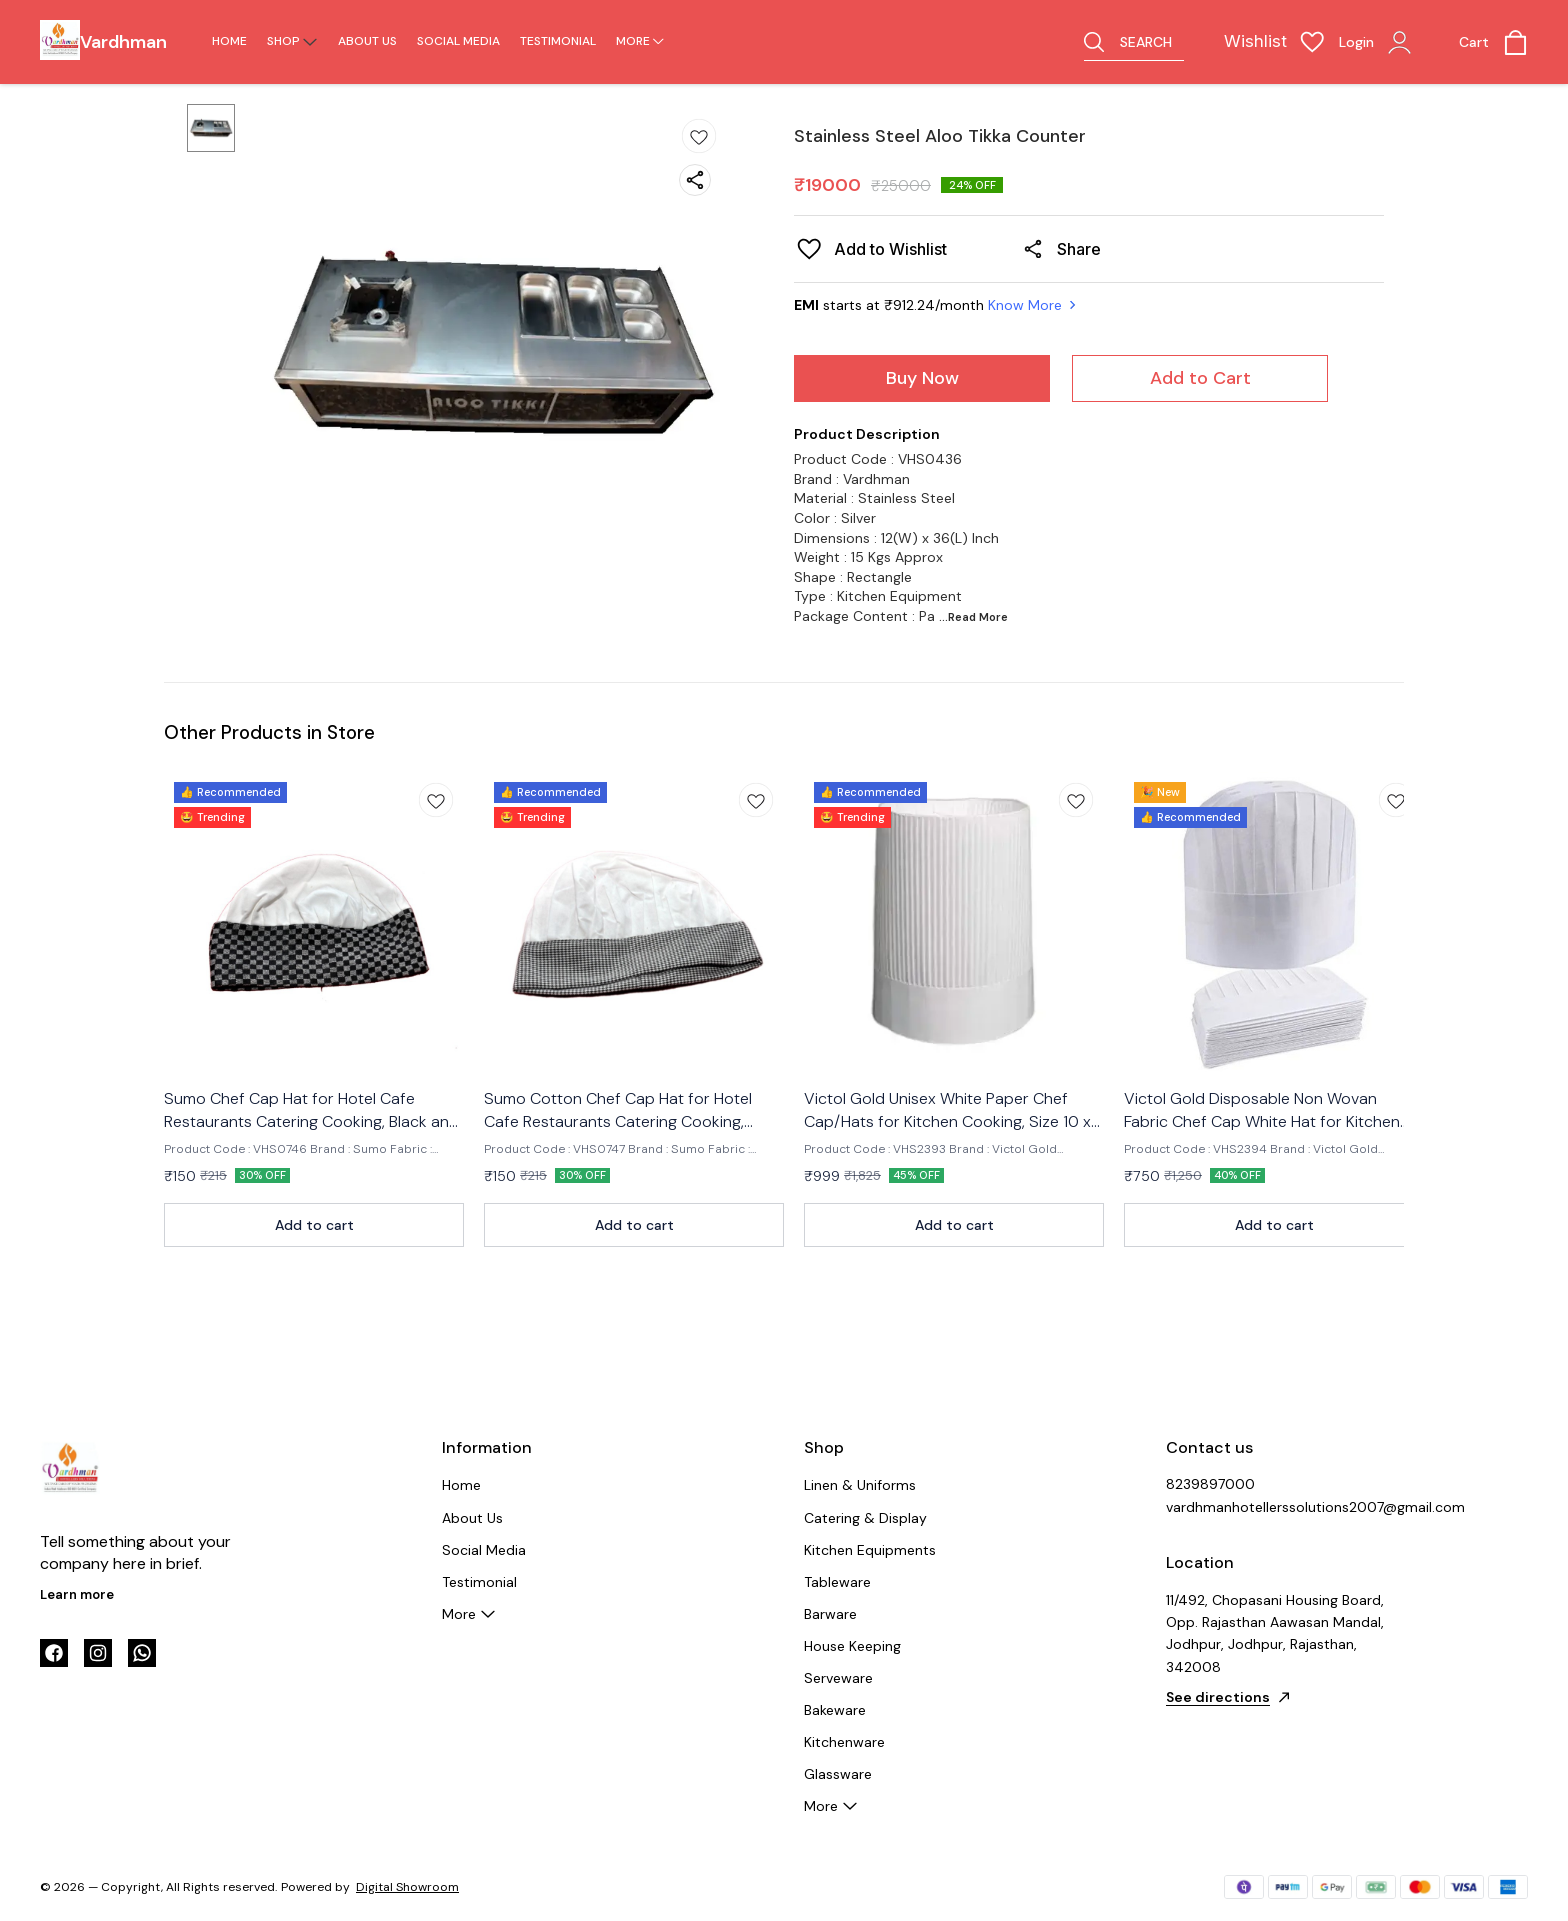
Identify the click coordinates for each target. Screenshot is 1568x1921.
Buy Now (922, 378)
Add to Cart (1200, 378)
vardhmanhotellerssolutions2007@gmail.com (1276, 1507)
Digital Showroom (407, 1887)
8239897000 (1210, 1484)
